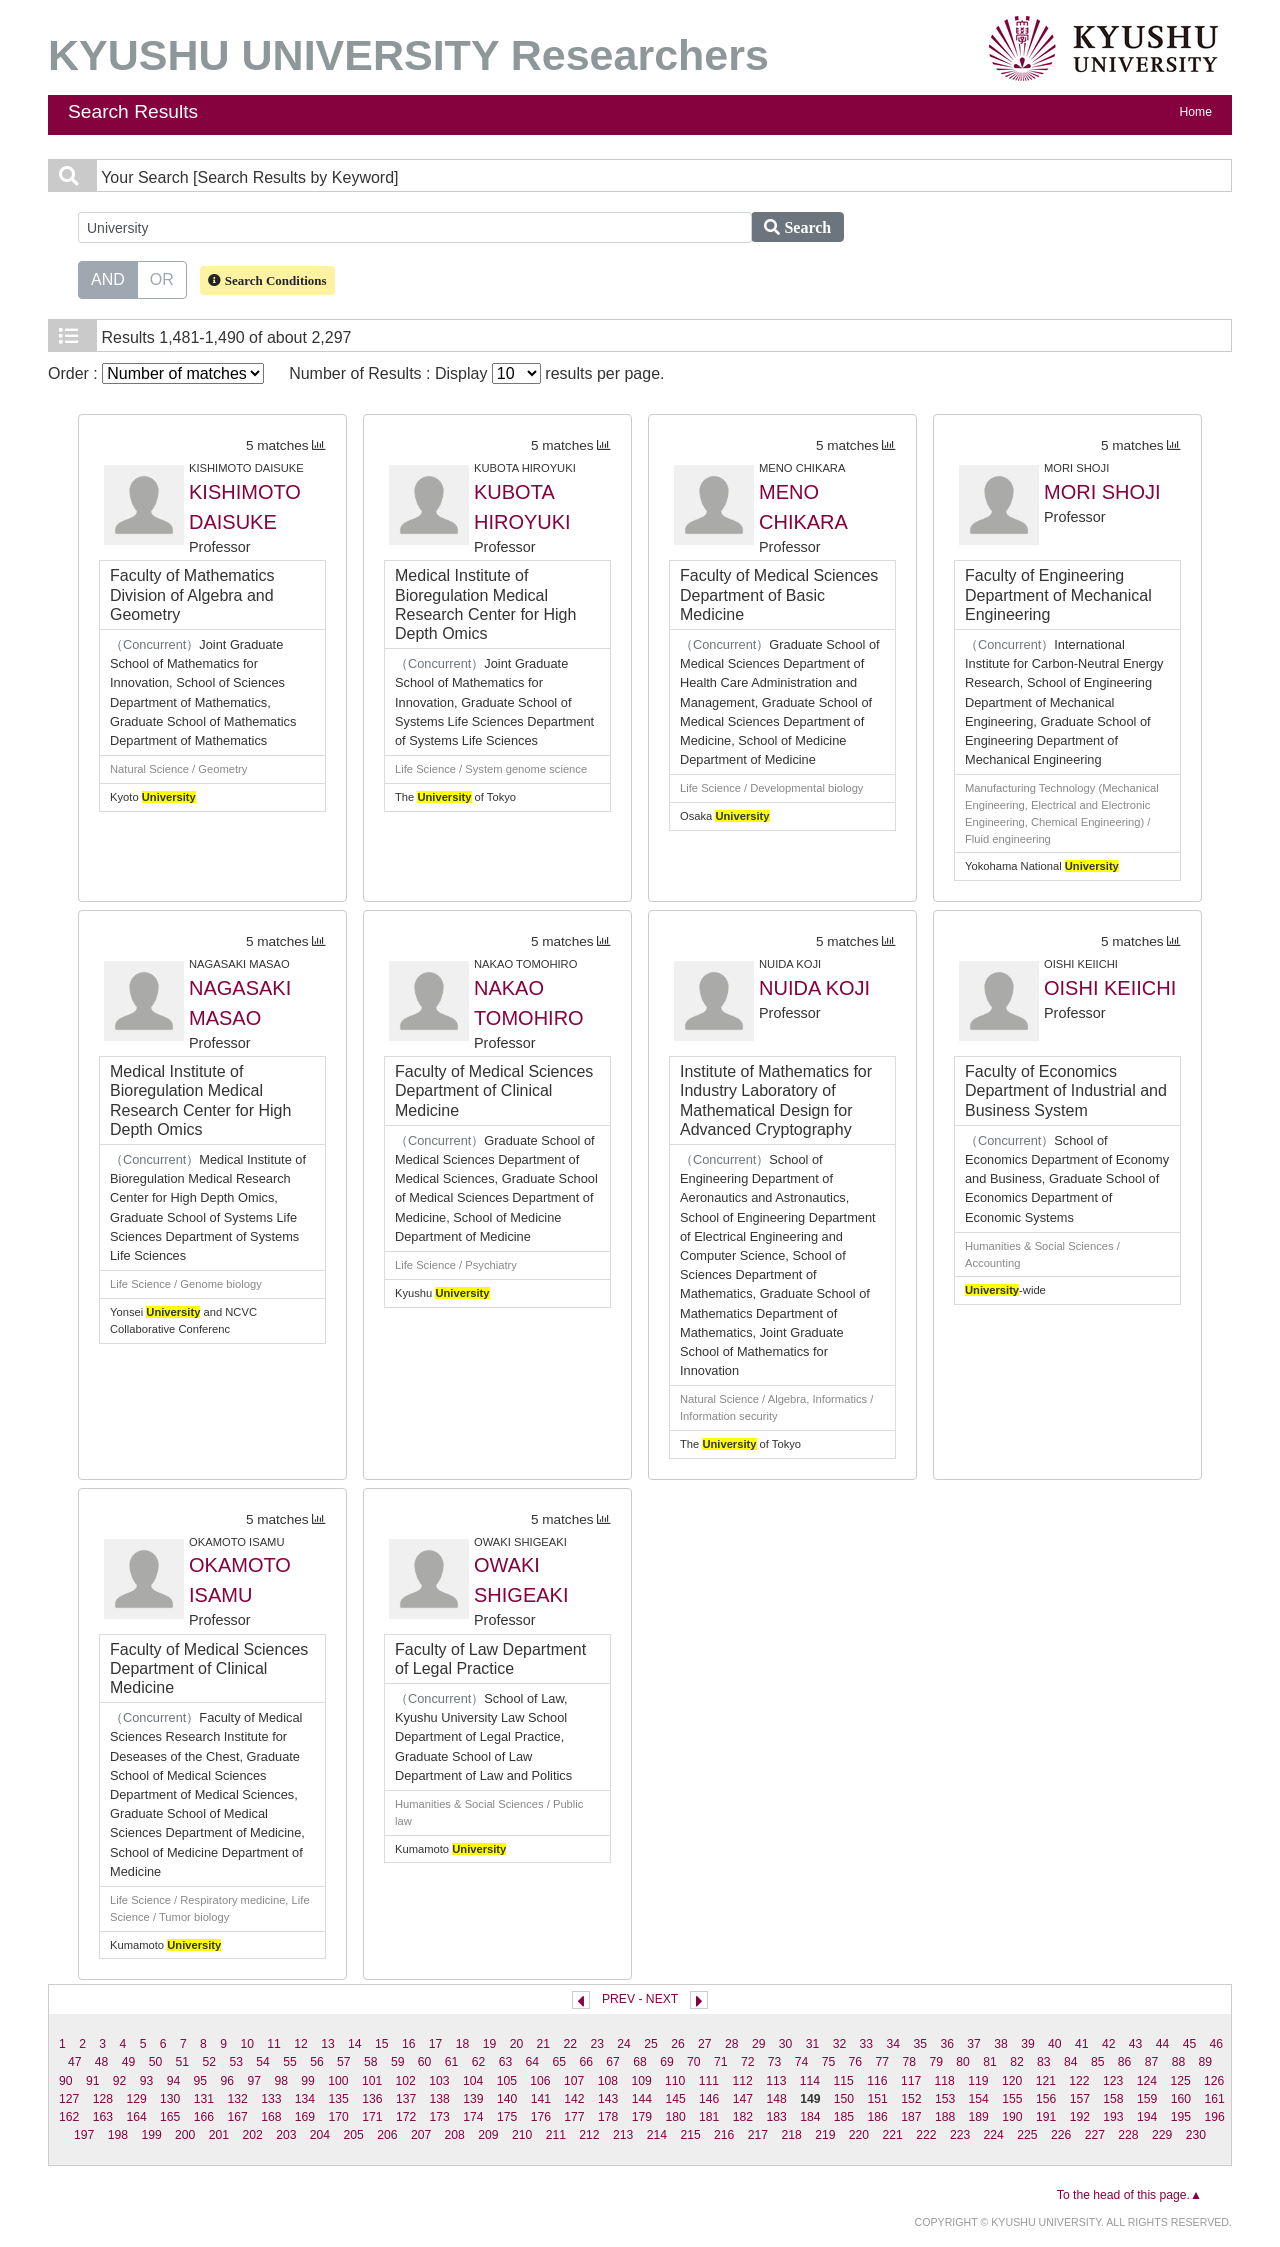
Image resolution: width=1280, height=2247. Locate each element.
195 (1181, 2117)
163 (103, 2117)
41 (1082, 2044)
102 (406, 2081)
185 (844, 2117)
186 (878, 2117)
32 (840, 2044)
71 (721, 2062)
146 (709, 2099)
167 (237, 2117)
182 (743, 2117)
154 (979, 2099)
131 (204, 2099)
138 (440, 2099)
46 (1217, 2044)
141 (541, 2099)
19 (490, 2044)
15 (382, 2044)
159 (1147, 2099)
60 (425, 2062)
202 (252, 2135)
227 (1095, 2135)
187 (911, 2117)
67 (613, 2062)
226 (1061, 2135)
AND (108, 278)
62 (479, 2062)
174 (473, 2117)
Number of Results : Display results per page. (476, 373)
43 (1136, 2044)
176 (541, 2117)
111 (709, 2081)
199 (151, 2135)
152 (911, 2099)
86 (1125, 2062)
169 (305, 2117)
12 (301, 2044)
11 (274, 2044)
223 (960, 2135)
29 (759, 2044)
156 (1046, 2099)
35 (920, 2044)
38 (1001, 2044)
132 (237, 2099)
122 (1079, 2081)
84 (1071, 2062)
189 (979, 2117)
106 (540, 2081)
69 (667, 2062)
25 (651, 2044)
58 (371, 2062)
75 (829, 2062)
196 (1214, 2117)
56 (317, 2062)
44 (1163, 2044)
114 (810, 2081)
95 (201, 2081)
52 (209, 2062)
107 (574, 2081)
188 (945, 2117)
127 (69, 2099)
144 (642, 2099)
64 (533, 2062)
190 (1012, 2117)
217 (758, 2135)
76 (856, 2062)
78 (909, 2062)
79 (936, 2062)
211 (556, 2135)
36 (947, 2044)
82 (1017, 2062)
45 (1190, 2044)
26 (678, 2044)
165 (170, 2117)
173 (440, 2117)
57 (344, 2062)
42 (1109, 2044)
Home (1196, 112)
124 (1147, 2081)
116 (877, 2081)
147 (743, 2099)
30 (786, 2044)
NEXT (662, 1999)
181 (709, 2117)
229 (1162, 2135)
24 (624, 2044)
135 (339, 2099)
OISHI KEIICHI (1110, 988)
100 (338, 2081)
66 (586, 2062)
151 (878, 2099)
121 (1046, 2081)
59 (398, 2062)
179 (642, 2117)
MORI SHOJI (1102, 492)
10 (247, 2044)
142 (574, 2099)
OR (162, 278)
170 (339, 2117)
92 (120, 2081)
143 (608, 2099)
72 (748, 2062)
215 (690, 2135)
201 (219, 2135)
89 (1206, 2062)
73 (775, 2062)
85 (1098, 2062)
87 (1152, 2062)
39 (1028, 2044)
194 (1147, 2117)
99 (308, 2081)
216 (724, 2135)
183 (776, 2117)
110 (675, 2081)
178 (608, 2117)
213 (623, 2135)
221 (893, 2135)
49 (129, 2062)
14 (355, 2044)
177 (574, 2117)
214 (657, 2135)
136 (372, 2099)
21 (544, 2044)
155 (1012, 2099)
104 (473, 2081)
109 (641, 2081)
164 (136, 2117)
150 (844, 2099)
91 (93, 2081)
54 (263, 2062)
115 (844, 2081)
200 (185, 2135)
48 (102, 2062)
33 (867, 2044)
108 (608, 2081)
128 (103, 2099)
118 (945, 2081)
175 (507, 2117)
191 (1046, 2117)
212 (589, 2135)
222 (926, 2135)
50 (156, 2062)
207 (421, 2135)
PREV (618, 1999)
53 (236, 2062)
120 (1012, 2081)
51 (183, 2062)
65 (559, 2062)
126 (1214, 2081)
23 (597, 2044)
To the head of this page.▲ (1129, 2195)
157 (1080, 2099)
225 (1027, 2135)
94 (174, 2081)
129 (136, 2099)
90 (66, 2081)
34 (894, 2044)
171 (372, 2117)
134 (305, 2099)
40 (1055, 2044)
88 (1179, 2062)
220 (859, 2135)
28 (732, 2044)
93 (147, 2081)
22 (570, 2044)
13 (328, 2044)
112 (742, 2081)
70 (694, 2062)
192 (1080, 2117)
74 (802, 2062)
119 (978, 2081)
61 (452, 2062)
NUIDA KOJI (814, 988)
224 (994, 2135)
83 (1044, 2062)
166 (204, 2117)
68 (640, 2062)
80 (963, 2062)
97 (254, 2081)
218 (791, 2135)
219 (825, 2135)
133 (271, 2099)
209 (488, 2135)
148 (776, 2099)
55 (290, 2062)
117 (911, 2081)
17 (436, 2044)
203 (286, 2135)
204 (320, 2135)
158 (1113, 2099)
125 (1180, 2081)
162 (69, 2117)
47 (75, 2062)
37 (974, 2044)
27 (705, 2044)
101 (372, 2081)
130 (170, 2099)
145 (675, 2099)
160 (1181, 2099)
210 (522, 2135)
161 (1214, 2099)
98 (281, 2081)
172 (406, 2117)
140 (507, 2099)
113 (776, 2081)
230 (1196, 2135)
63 (506, 2062)
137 (406, 2099)
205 (354, 2135)
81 (990, 2062)
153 (945, 2099)
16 (409, 2044)
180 (675, 2117)
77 (883, 2062)
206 (387, 2135)
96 (228, 2081)
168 (271, 2117)
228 (1128, 2135)
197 (84, 2135)
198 (118, 2135)
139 (473, 2099)
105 (507, 2081)
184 (810, 2117)
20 (517, 2044)
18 (463, 2044)
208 (455, 2135)
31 (813, 2044)
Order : (156, 373)
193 (1113, 2117)
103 (439, 2081)
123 (1113, 2081)
